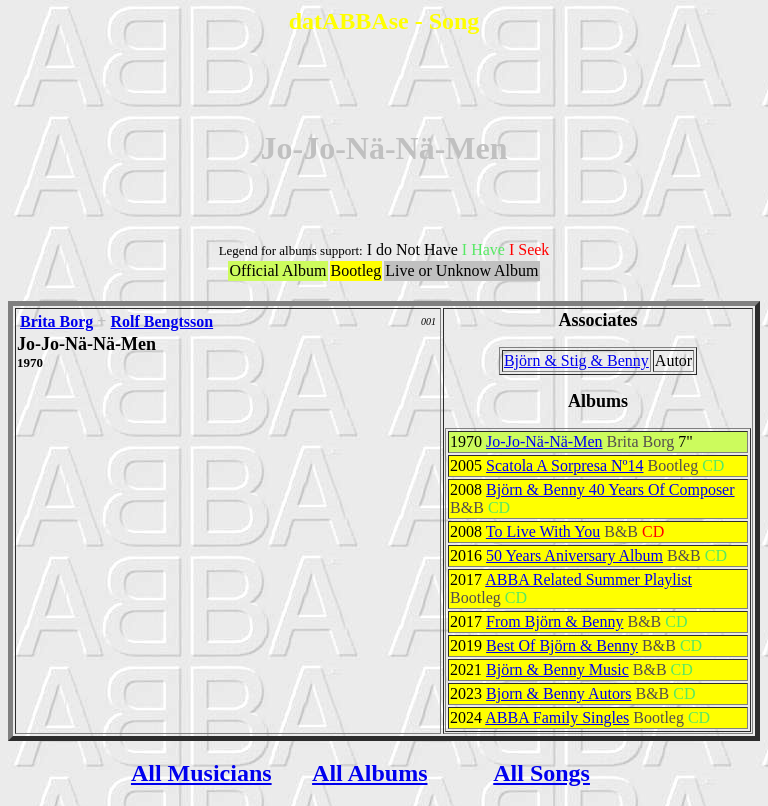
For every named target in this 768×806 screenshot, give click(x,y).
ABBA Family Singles (557, 717)
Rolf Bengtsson (161, 321)
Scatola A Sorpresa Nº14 (564, 465)
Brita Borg (56, 321)
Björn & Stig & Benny (576, 360)
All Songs (541, 773)
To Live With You (543, 531)
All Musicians (201, 773)
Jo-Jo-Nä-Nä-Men (544, 441)
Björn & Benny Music (557, 669)
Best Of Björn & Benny (562, 645)
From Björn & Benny (554, 621)
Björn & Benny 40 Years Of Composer (610, 489)
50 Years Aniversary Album (574, 555)
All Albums (369, 773)
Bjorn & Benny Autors (558, 693)
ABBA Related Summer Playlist (588, 579)
